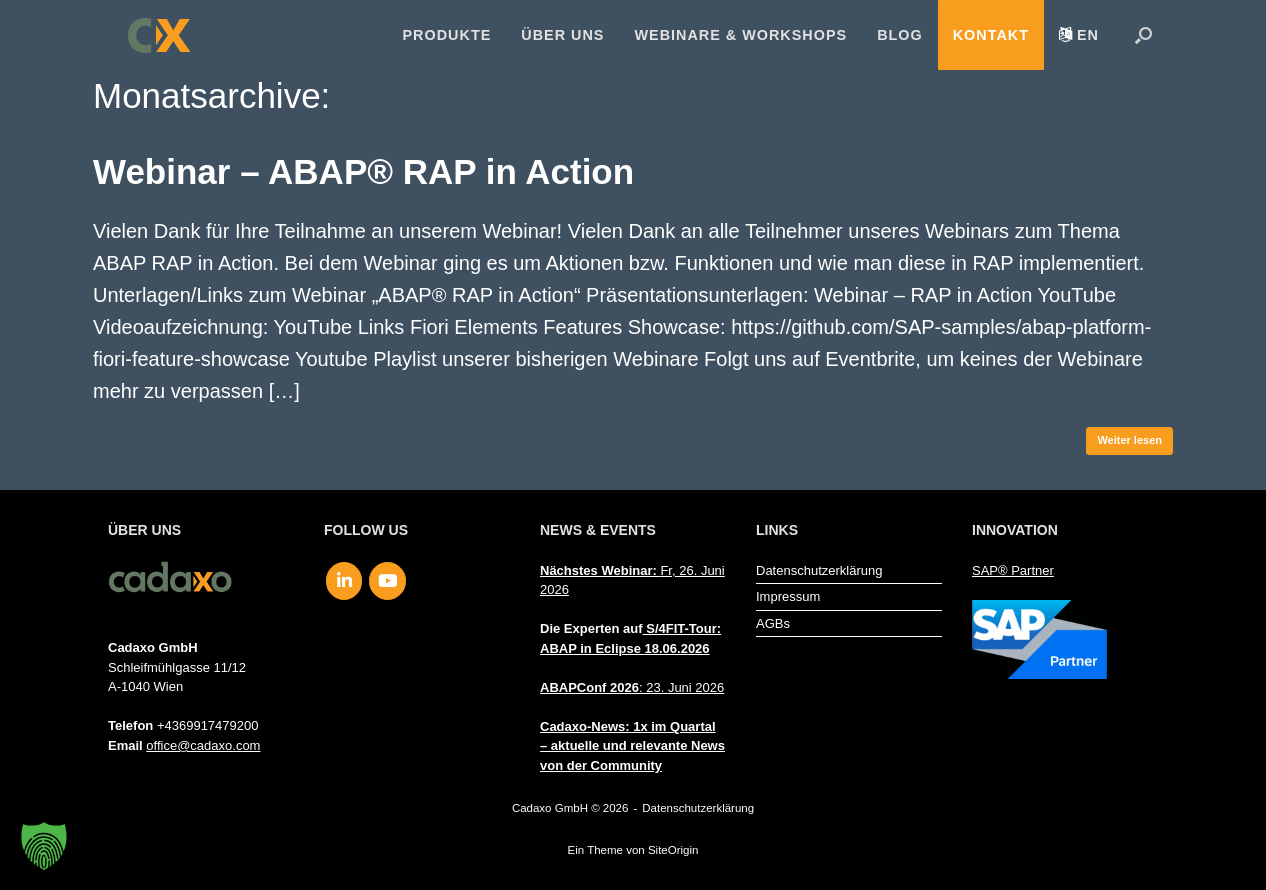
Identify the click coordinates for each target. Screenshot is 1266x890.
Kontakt (991, 35)
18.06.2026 (677, 648)
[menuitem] (1079, 35)
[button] (1143, 35)
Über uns (562, 35)
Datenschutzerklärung (819, 570)
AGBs (773, 623)
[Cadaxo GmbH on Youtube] (387, 581)
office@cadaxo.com (203, 745)
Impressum (788, 596)
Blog (900, 35)
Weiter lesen (1129, 440)
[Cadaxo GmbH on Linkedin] (344, 581)
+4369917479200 (208, 725)
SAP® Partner (1013, 570)
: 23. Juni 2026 (632, 687)
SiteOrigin (673, 850)
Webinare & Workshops (740, 35)
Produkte (447, 35)
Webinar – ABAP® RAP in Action (363, 171)
